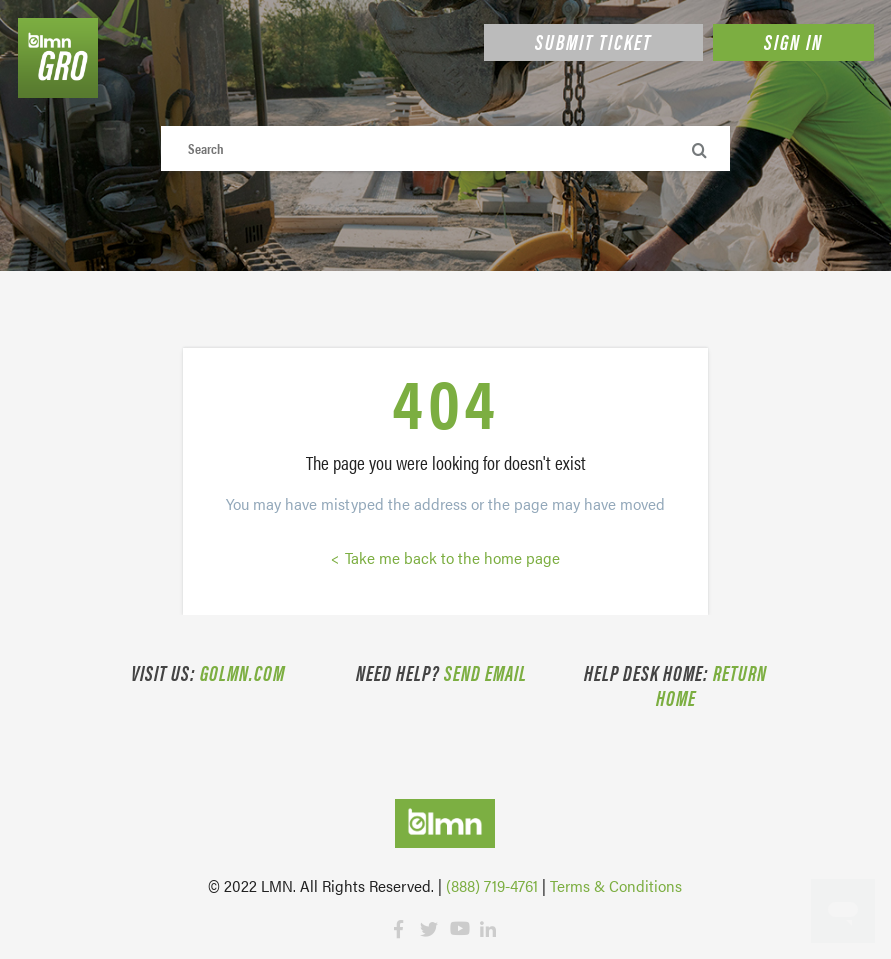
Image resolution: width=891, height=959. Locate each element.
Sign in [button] (793, 41)
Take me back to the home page (450, 557)
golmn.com (242, 672)
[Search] (445, 148)
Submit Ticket (593, 41)
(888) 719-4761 (492, 885)
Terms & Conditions (616, 885)
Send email (485, 672)
